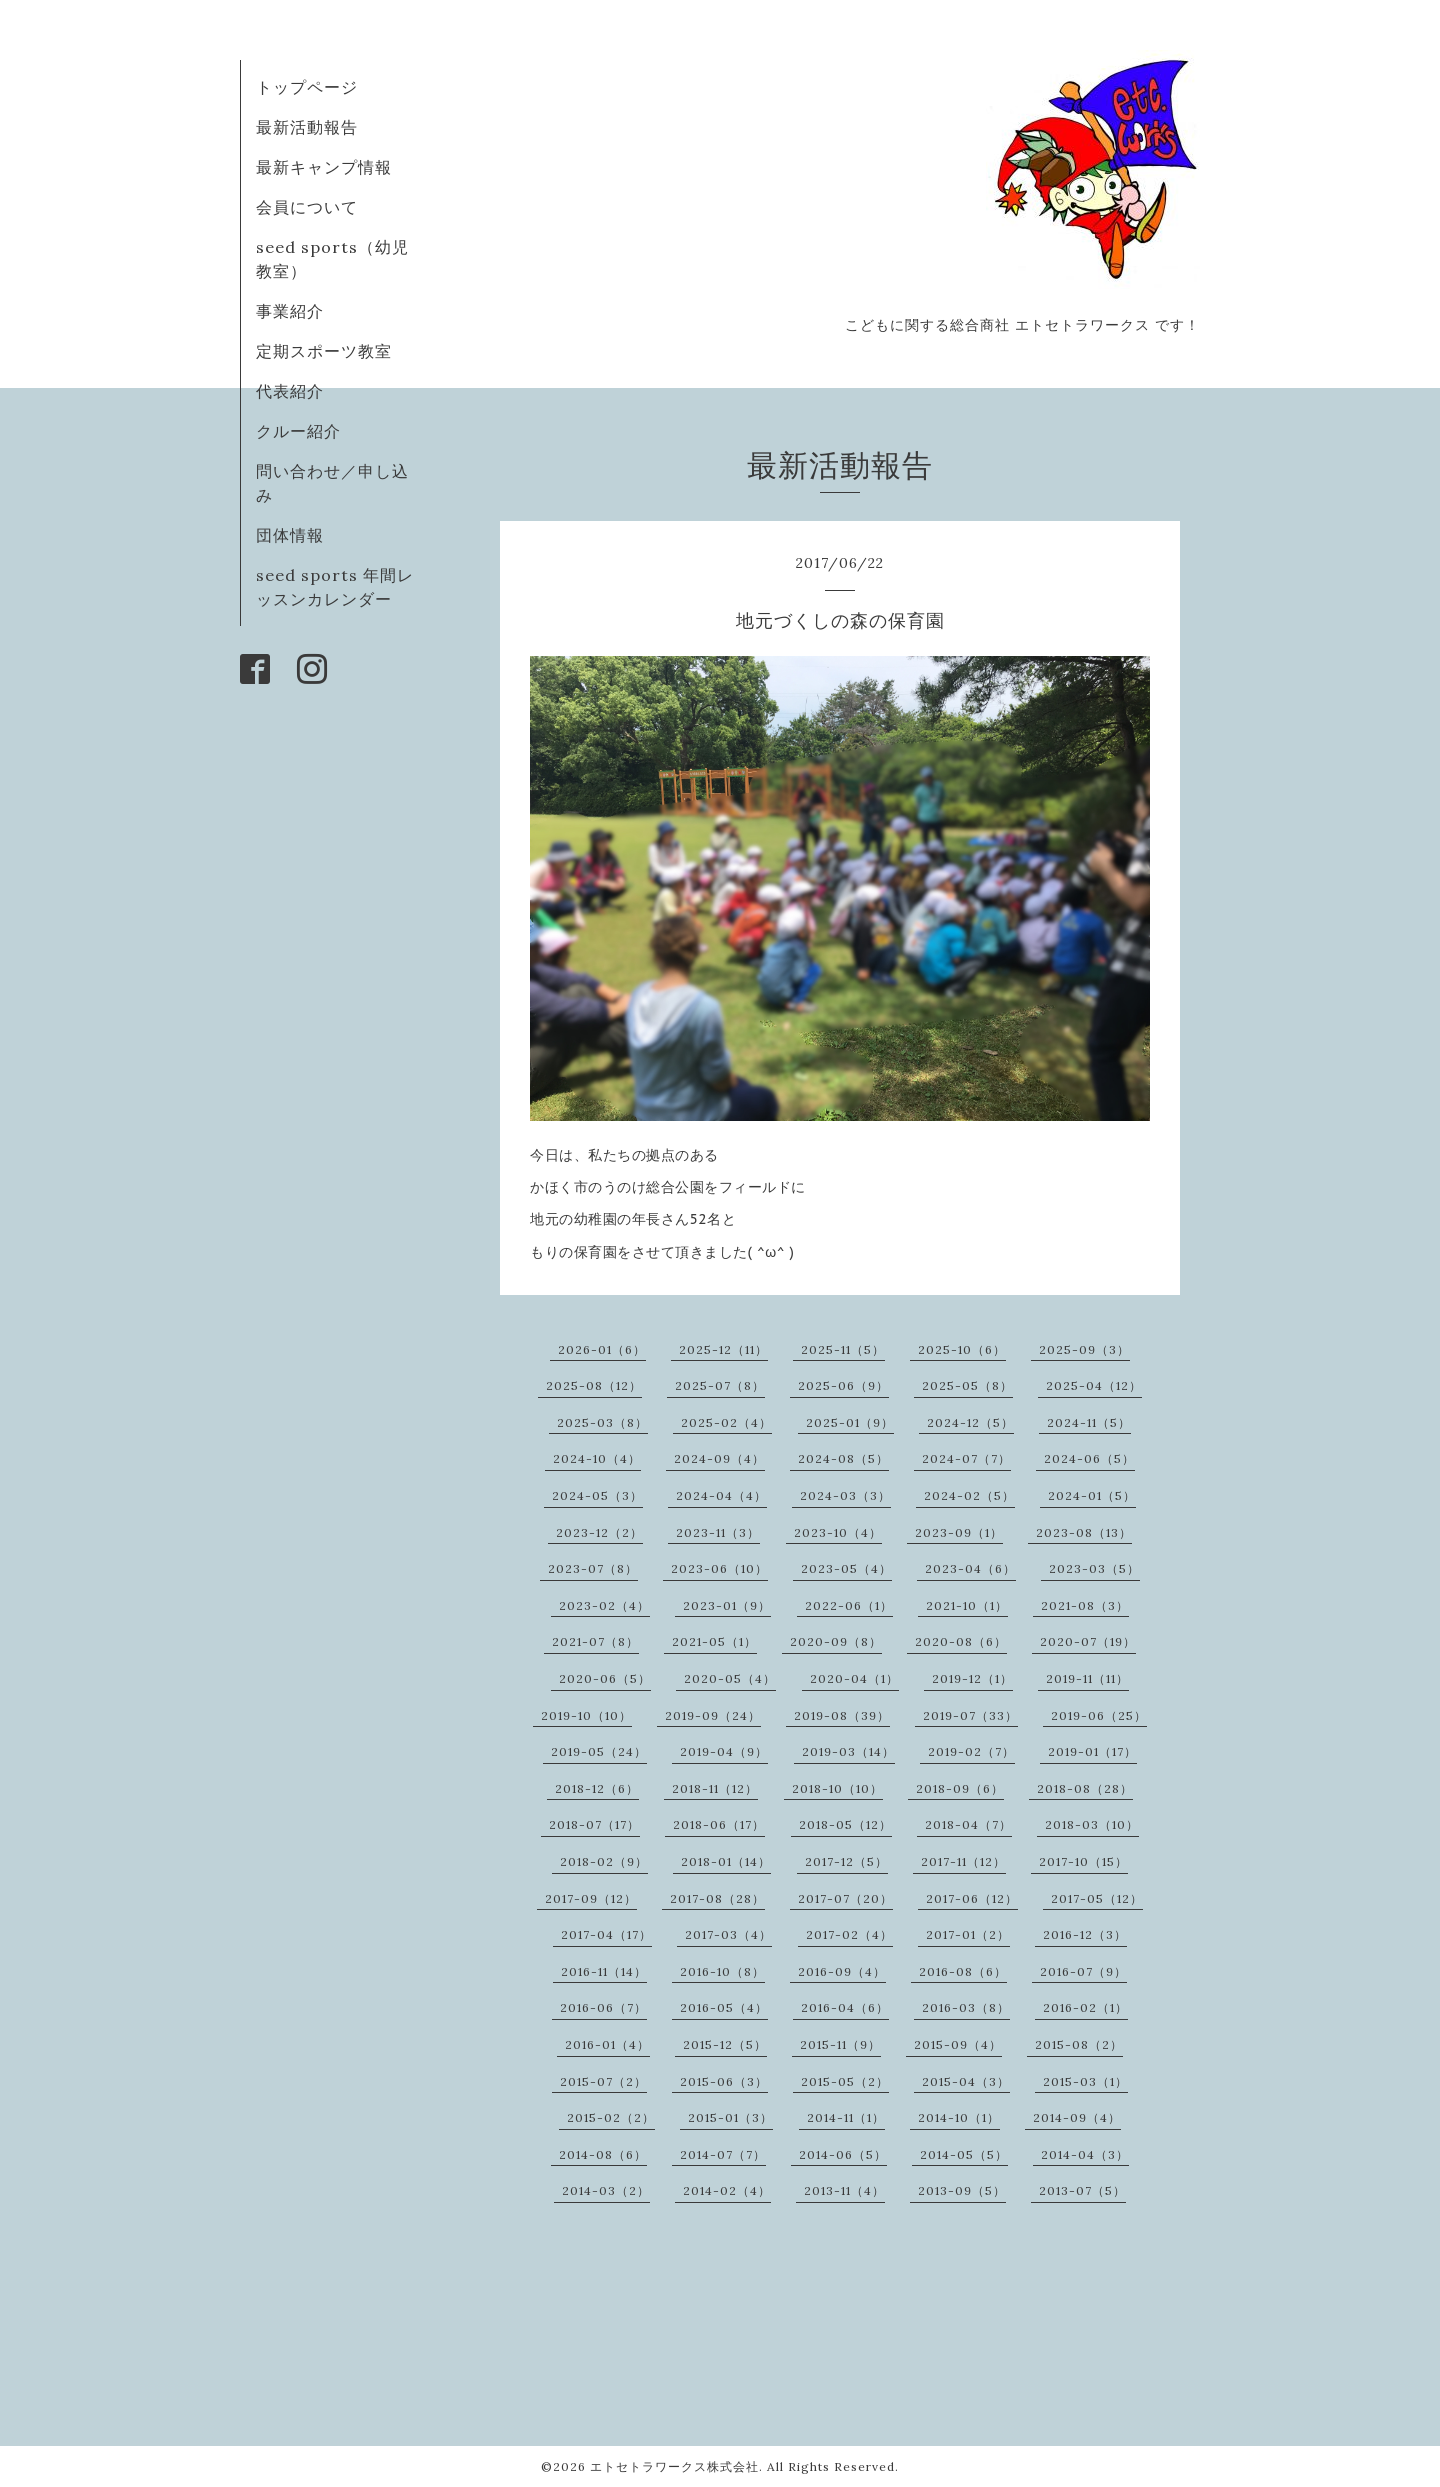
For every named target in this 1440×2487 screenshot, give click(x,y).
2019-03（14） (848, 1751)
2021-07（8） (595, 1641)
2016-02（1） (1085, 2007)
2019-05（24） (599, 1751)
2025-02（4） (726, 1422)
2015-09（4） (958, 2044)
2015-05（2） (845, 2081)
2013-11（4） (844, 2190)
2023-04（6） (970, 1568)
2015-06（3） (724, 2081)
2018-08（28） (1085, 1788)
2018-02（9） (604, 1861)
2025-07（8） (720, 1385)
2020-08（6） (961, 1641)
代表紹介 (290, 391)
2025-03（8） (602, 1422)
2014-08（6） (603, 2154)
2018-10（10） (837, 1788)
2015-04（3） (966, 2081)
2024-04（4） (721, 1495)
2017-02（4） (849, 1934)
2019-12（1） (972, 1678)
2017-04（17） (606, 1934)
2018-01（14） (726, 1861)
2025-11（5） (843, 1349)
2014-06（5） (843, 2154)
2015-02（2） (611, 2117)
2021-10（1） (967, 1605)
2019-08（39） (842, 1715)
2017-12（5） (846, 1861)
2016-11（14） (604, 1971)
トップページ (307, 87)
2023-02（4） (604, 1605)
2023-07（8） (593, 1568)
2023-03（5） (1094, 1568)
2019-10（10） (586, 1715)
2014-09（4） (1077, 2117)
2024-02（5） (969, 1495)
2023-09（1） (959, 1532)
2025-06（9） (843, 1385)
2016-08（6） (963, 1971)
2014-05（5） (964, 2154)
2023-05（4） (846, 1568)
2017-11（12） (963, 1861)
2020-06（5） (605, 1678)
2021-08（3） (1085, 1605)
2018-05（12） (845, 1824)
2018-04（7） (968, 1824)
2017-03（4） (728, 1934)
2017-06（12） (972, 1898)
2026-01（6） (602, 1349)
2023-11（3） (718, 1532)
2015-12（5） (725, 2044)
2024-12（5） (970, 1422)
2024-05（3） (597, 1495)
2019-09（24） (713, 1715)
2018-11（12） (715, 1788)
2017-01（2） (968, 1934)
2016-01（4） (607, 2044)
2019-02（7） (971, 1751)
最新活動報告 (307, 127)
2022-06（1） (849, 1605)
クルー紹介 (298, 431)
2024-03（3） (845, 1495)
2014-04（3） (1085, 2154)
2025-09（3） (1084, 1349)
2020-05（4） (730, 1678)
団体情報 (290, 535)
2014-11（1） (846, 2117)
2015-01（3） (730, 2117)
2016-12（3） (1085, 1934)
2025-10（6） (962, 1349)
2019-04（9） (724, 1751)
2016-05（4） (724, 2007)
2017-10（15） (1083, 1861)
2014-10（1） (959, 2117)
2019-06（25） (1099, 1715)
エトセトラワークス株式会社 (674, 2466)
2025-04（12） (1094, 1385)
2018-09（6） (960, 1788)
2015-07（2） (603, 2081)
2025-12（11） (723, 1349)
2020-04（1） (854, 1678)
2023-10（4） (838, 1532)
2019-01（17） (1092, 1751)
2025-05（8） (967, 1385)
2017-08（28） (717, 1898)
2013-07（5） (1082, 2190)
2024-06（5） (1089, 1458)
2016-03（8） (966, 2007)
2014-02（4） (727, 2190)
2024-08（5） (843, 1458)
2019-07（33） (970, 1715)
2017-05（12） (1097, 1898)
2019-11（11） (1087, 1678)
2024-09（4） (719, 1458)
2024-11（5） (1089, 1422)
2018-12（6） (597, 1788)
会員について (307, 207)
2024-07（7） (966, 1458)
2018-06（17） (719, 1824)
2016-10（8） (722, 1971)
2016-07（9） (1083, 1971)
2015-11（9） (840, 2044)
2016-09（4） (842, 1971)
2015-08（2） (1079, 2044)
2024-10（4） (597, 1458)
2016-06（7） (603, 2007)
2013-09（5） (962, 2190)
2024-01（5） (1092, 1495)
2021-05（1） (714, 1641)
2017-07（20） (845, 1898)
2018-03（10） (1092, 1824)
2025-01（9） (850, 1422)
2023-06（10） (719, 1568)
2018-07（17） (594, 1824)
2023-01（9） (727, 1605)
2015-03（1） (1085, 2081)
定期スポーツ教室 (324, 351)
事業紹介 (290, 311)
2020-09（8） (836, 1641)
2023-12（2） (599, 1532)
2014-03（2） (606, 2190)
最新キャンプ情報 (324, 167)
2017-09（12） (591, 1898)
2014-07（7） (723, 2154)
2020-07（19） (1088, 1641)
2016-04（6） (845, 2007)
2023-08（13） (1084, 1532)
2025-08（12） (594, 1385)
